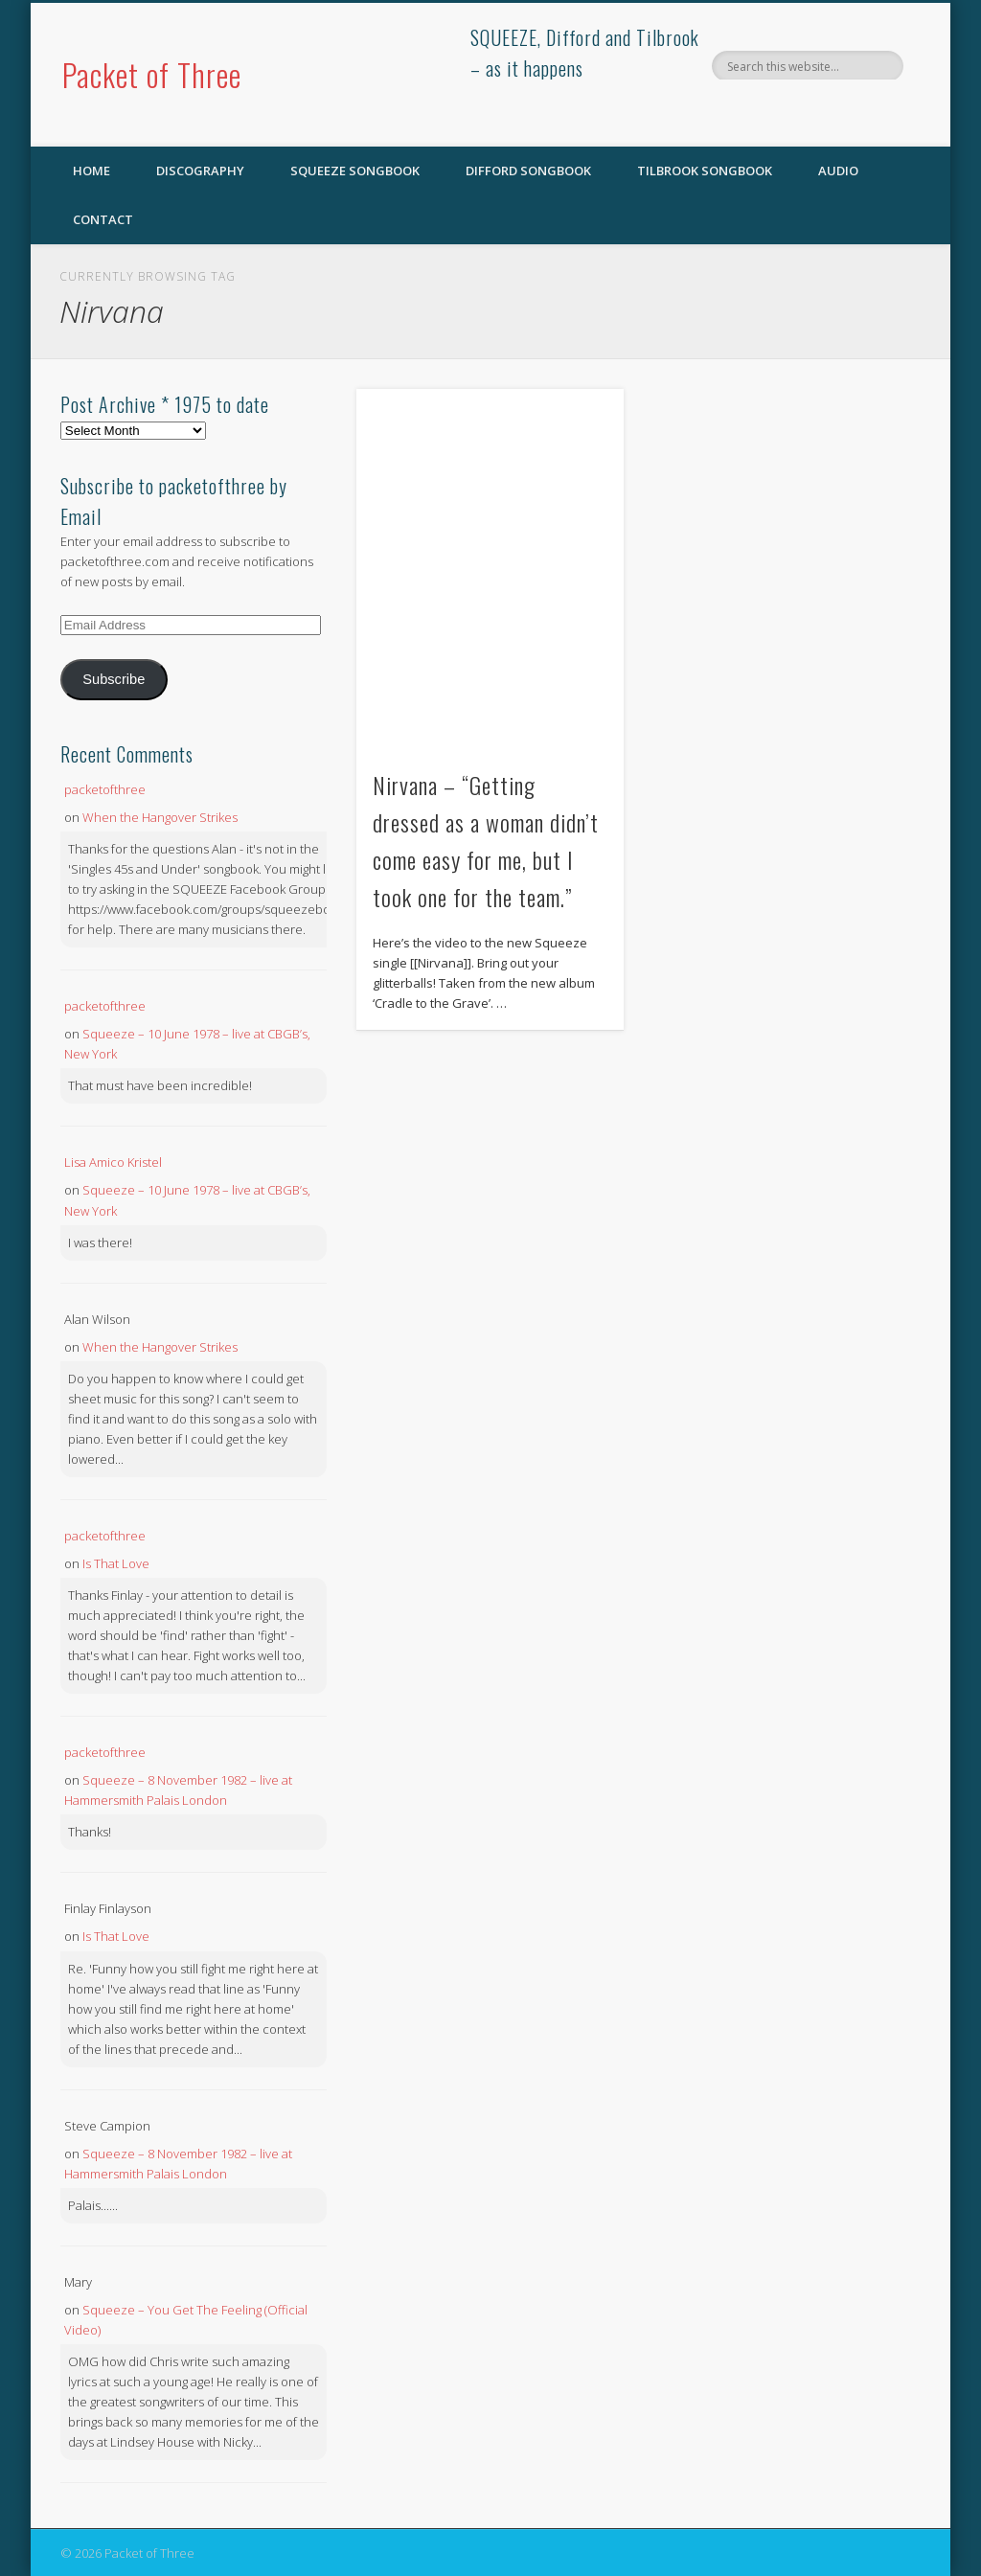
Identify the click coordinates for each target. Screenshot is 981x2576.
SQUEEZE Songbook (355, 170)
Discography (200, 170)
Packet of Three (151, 74)
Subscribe (113, 679)
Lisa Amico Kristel (113, 1162)
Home (91, 170)
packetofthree (105, 789)
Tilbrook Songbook (704, 170)
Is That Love (115, 1563)
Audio (838, 170)
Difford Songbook (528, 170)
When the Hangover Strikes (160, 817)
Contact (103, 219)
